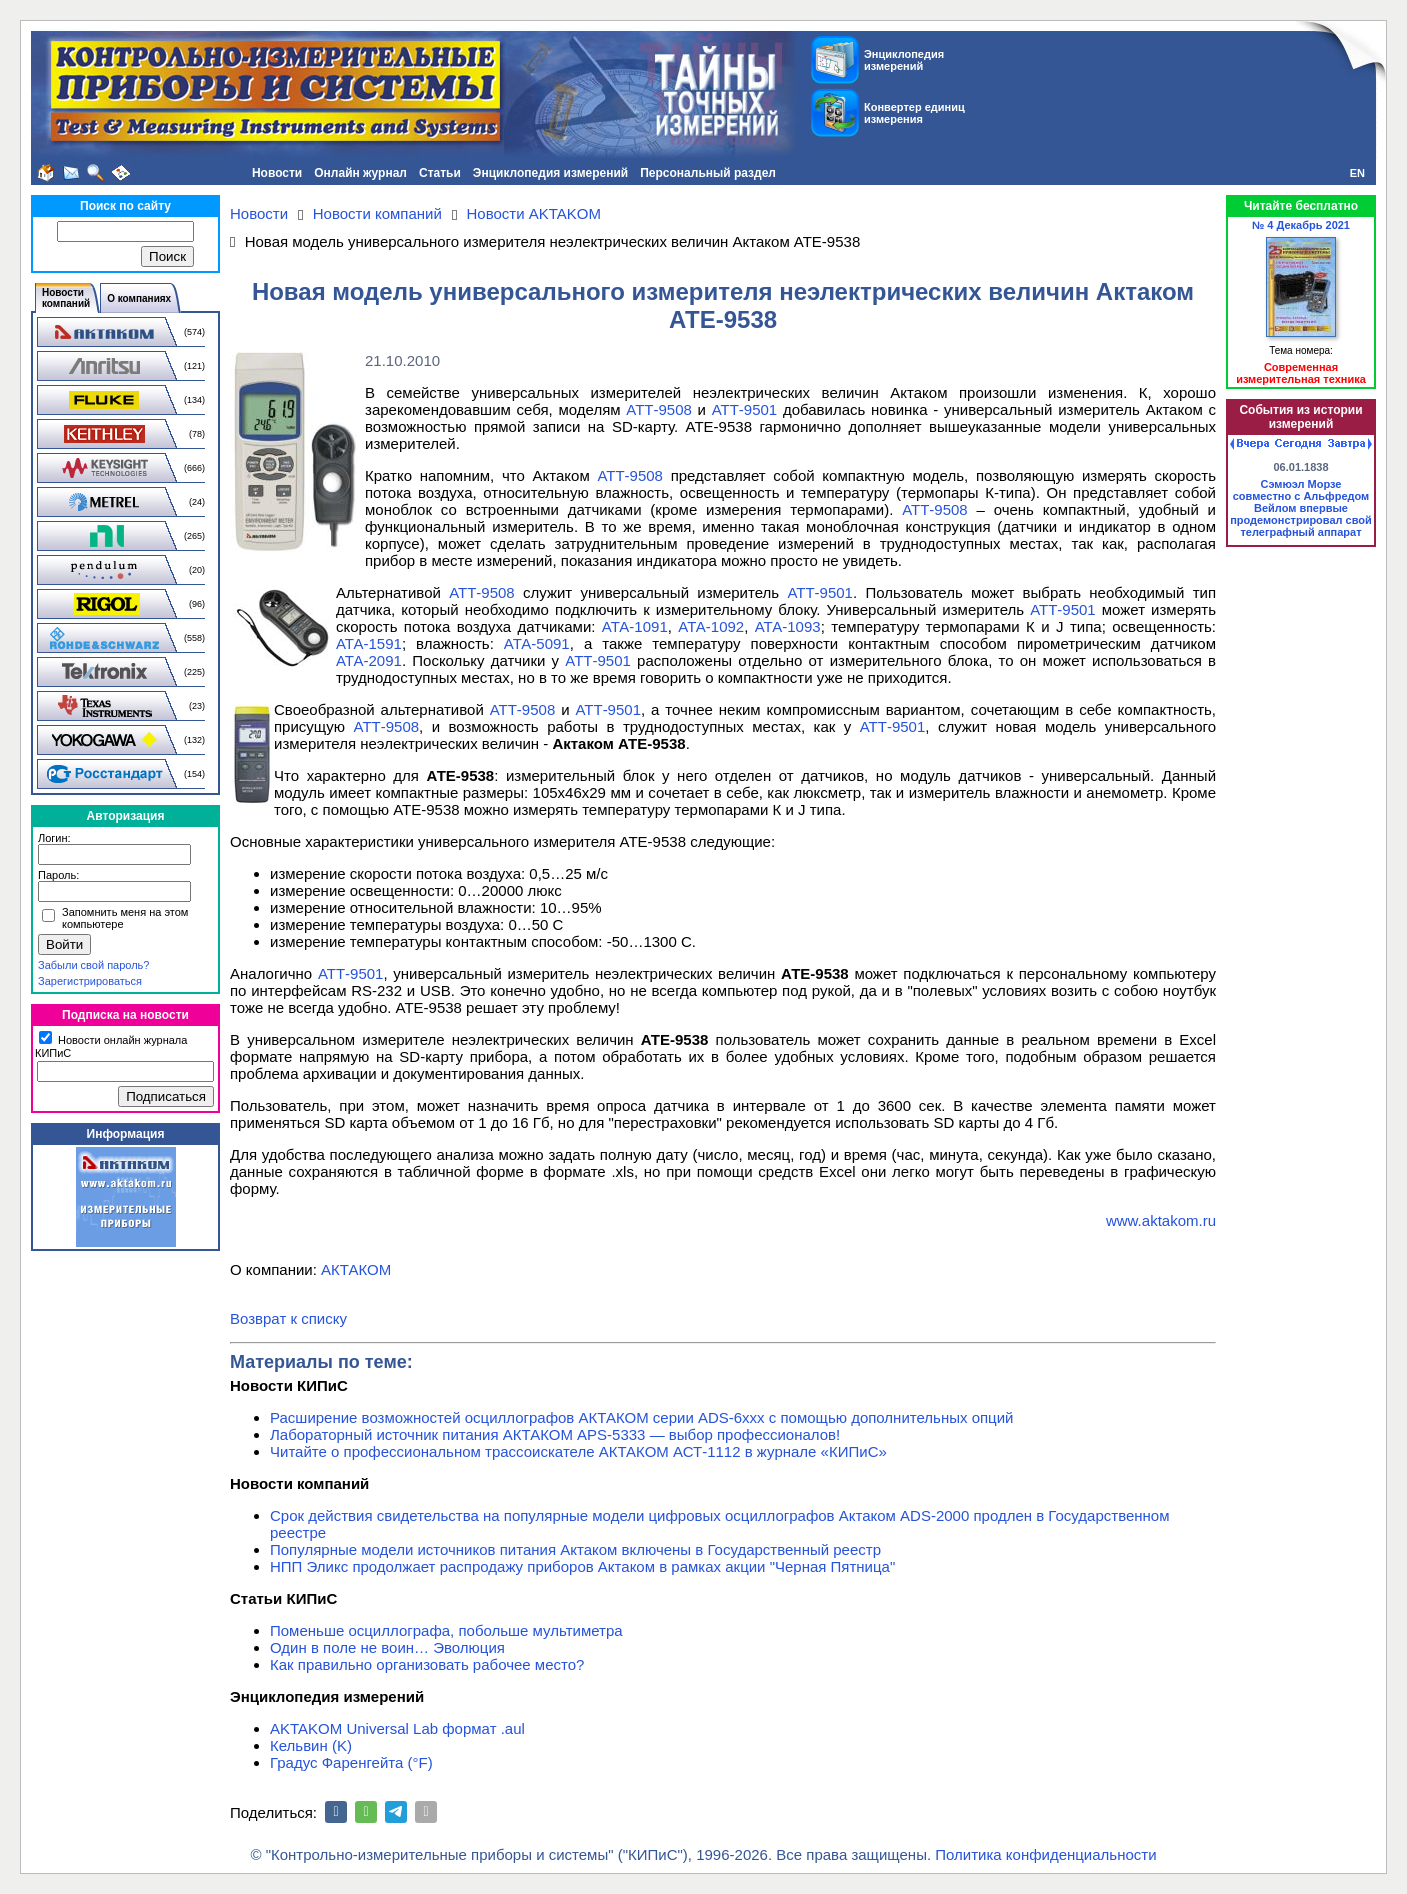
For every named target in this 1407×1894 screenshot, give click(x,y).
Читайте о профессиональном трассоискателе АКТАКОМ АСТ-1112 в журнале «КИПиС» (578, 1451)
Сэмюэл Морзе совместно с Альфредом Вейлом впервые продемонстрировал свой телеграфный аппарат (1301, 508)
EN (1357, 173)
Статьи (440, 173)
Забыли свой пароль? (93, 965)
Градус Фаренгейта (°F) (351, 1762)
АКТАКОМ (356, 1269)
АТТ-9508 (659, 409)
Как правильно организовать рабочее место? (427, 1664)
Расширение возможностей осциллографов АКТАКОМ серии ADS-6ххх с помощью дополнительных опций (641, 1417)
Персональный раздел (708, 173)
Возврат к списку (288, 1318)
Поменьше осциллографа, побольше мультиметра (446, 1630)
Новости (277, 173)
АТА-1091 (635, 626)
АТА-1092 (711, 626)
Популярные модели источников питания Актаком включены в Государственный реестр (575, 1549)
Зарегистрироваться (90, 981)
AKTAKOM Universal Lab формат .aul (397, 1728)
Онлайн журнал (360, 173)
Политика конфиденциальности (1045, 1854)
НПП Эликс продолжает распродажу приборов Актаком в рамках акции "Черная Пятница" (582, 1566)
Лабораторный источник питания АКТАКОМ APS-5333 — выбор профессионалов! (555, 1434)
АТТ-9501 (745, 409)
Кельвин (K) (311, 1745)
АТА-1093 (788, 626)
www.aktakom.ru (1161, 1220)
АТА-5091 (537, 643)
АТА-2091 (369, 660)
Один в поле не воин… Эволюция (387, 1647)
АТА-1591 (369, 643)
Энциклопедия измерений (550, 173)
